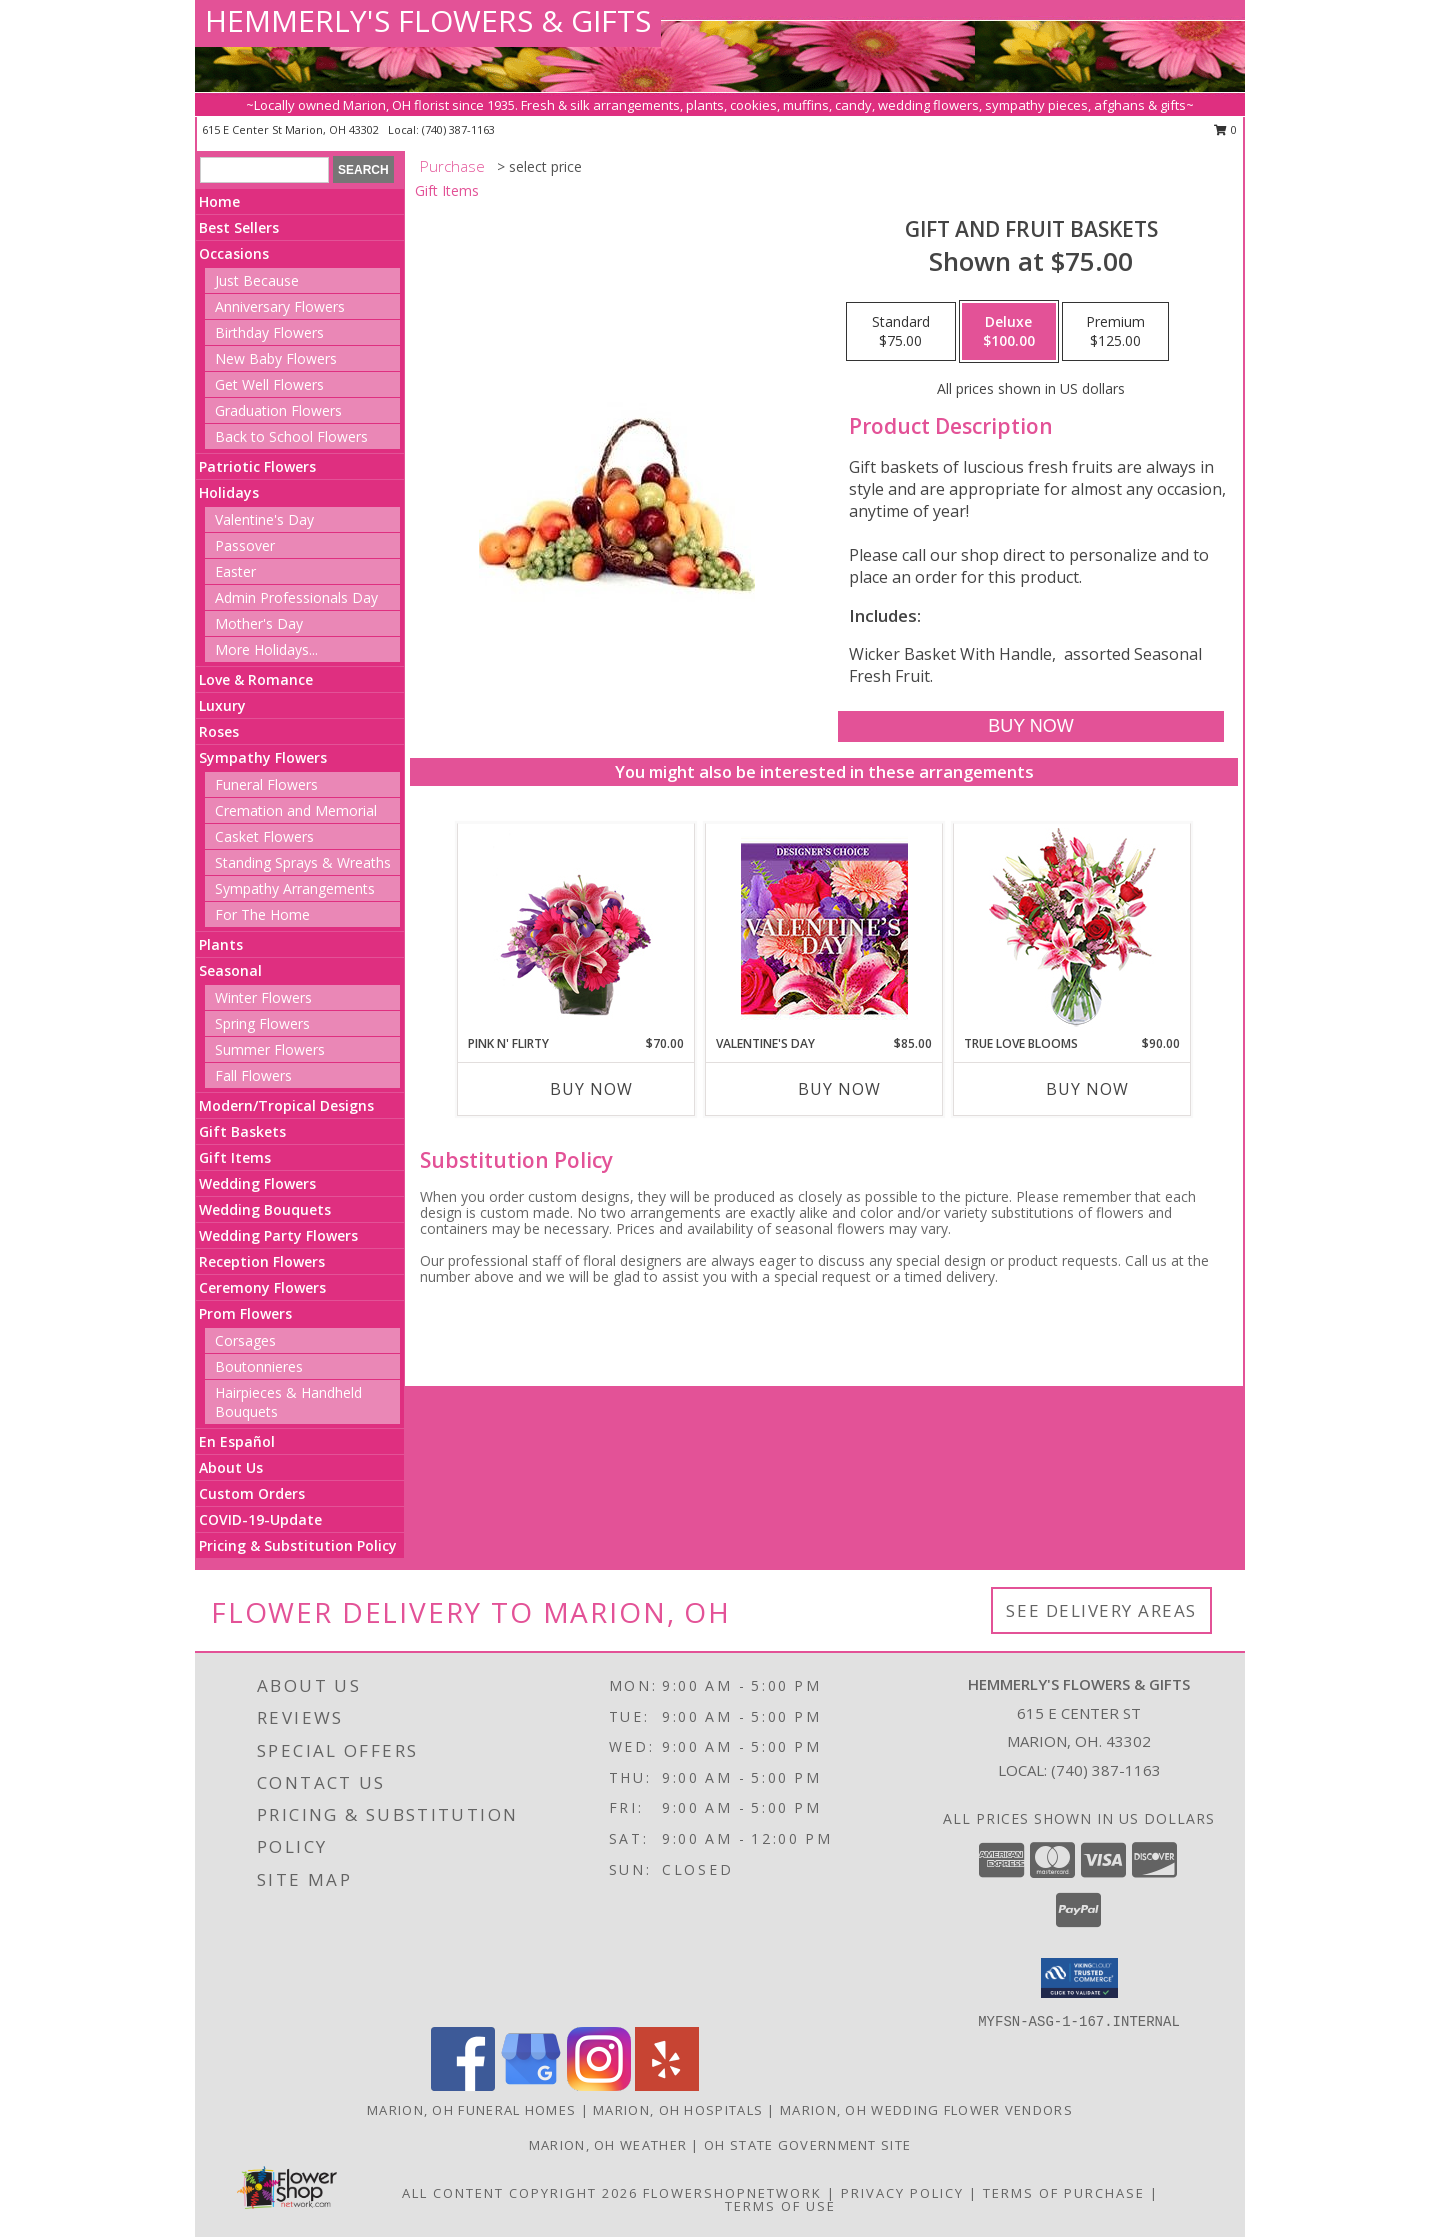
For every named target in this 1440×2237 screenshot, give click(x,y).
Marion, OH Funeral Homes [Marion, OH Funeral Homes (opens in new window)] (471, 2110)
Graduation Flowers (278, 410)
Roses (219, 731)
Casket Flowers (264, 836)
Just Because (257, 280)
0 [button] (1225, 129)
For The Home (262, 914)
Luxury (222, 705)
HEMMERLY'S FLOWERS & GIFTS (428, 20)
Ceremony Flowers (262, 1287)
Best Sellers (239, 227)
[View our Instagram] (599, 2085)
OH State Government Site (807, 2145)
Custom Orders (252, 1493)
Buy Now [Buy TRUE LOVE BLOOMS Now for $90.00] (1087, 1089)
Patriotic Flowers (257, 466)
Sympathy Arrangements (295, 888)
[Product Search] (264, 170)
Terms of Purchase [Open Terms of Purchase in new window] (1064, 2193)
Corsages (245, 1340)
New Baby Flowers (276, 358)
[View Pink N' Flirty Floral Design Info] (576, 929)
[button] (1079, 1978)
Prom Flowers (245, 1313)
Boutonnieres (259, 1366)
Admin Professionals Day (296, 597)
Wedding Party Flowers (278, 1235)
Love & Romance (256, 679)
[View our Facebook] (463, 2085)
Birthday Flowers (269, 332)
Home (219, 201)
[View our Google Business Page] (531, 2085)
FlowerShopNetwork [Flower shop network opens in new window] (732, 2193)
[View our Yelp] (667, 2085)
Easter (235, 571)
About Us (231, 1467)
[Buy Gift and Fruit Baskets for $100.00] (1030, 726)
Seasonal (230, 970)
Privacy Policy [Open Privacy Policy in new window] (902, 2193)
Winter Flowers (263, 997)
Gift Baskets (242, 1131)
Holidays (229, 492)
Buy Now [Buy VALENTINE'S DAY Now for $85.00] (839, 1089)
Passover (245, 545)
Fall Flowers (253, 1075)
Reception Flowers (262, 1261)
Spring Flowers (262, 1023)
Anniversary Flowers (280, 306)
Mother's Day (259, 623)
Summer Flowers (270, 1049)
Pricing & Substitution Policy (298, 1545)
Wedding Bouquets (265, 1209)
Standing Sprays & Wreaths (303, 862)
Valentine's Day (264, 519)
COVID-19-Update (260, 1519)
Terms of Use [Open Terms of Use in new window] (780, 2206)
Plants (221, 944)
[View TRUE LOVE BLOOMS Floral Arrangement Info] (1072, 929)
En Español (237, 1441)
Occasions (234, 253)
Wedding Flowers (257, 1183)
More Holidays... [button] (266, 649)
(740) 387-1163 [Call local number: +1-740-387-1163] (458, 129)
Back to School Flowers (291, 436)
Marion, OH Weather (608, 2145)
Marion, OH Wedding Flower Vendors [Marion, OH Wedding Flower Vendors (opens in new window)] (926, 2110)
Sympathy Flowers (263, 757)
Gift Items (235, 1157)
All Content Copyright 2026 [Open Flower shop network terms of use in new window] (520, 2193)
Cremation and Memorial (296, 810)
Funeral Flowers (266, 784)
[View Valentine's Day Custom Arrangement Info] (824, 929)
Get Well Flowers (269, 384)
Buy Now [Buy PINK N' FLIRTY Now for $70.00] (591, 1089)
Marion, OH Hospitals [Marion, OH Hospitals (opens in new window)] (678, 2110)
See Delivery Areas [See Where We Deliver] (1101, 1610)
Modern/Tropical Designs (286, 1105)
